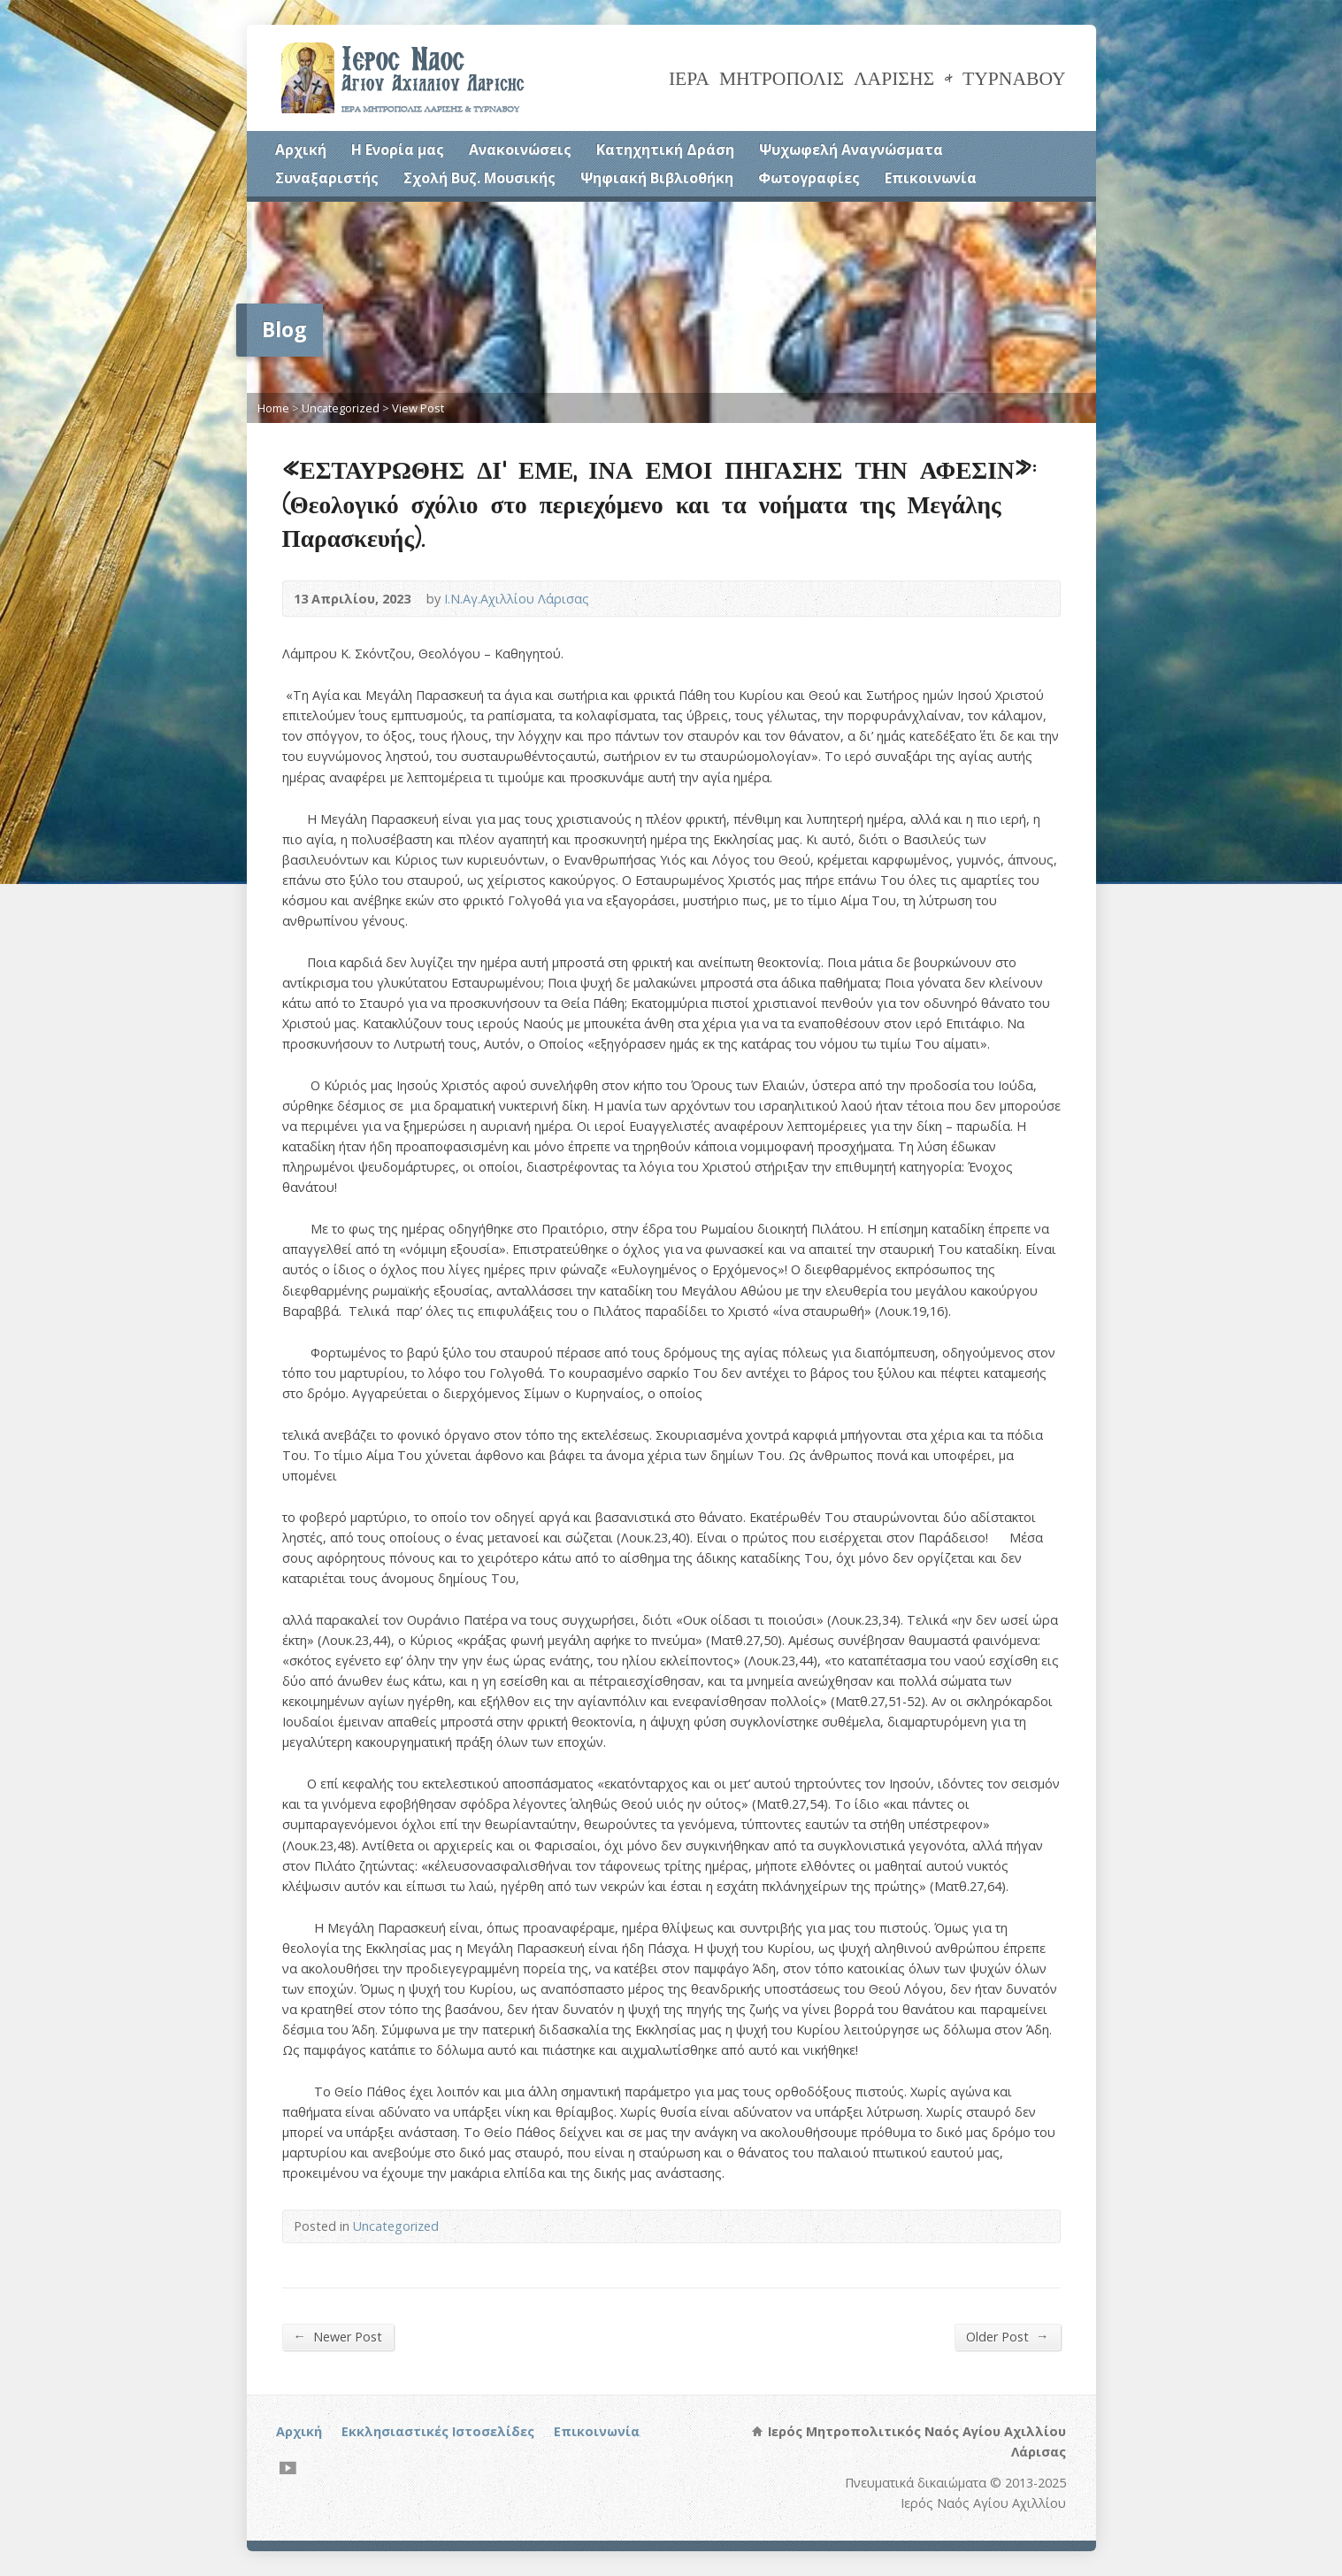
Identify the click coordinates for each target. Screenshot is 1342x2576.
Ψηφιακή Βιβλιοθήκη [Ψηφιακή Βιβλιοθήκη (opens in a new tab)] (656, 178)
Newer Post (338, 2336)
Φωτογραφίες (809, 178)
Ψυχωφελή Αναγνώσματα (851, 149)
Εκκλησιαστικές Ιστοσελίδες (437, 2431)
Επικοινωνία (931, 178)
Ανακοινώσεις (520, 149)
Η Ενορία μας (397, 149)
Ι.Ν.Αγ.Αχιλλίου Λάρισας (516, 598)
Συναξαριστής (327, 178)
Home (273, 408)
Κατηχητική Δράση (665, 149)
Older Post (1007, 2336)
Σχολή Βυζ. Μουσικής (479, 178)
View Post (418, 408)
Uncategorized (341, 408)
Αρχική (300, 149)
